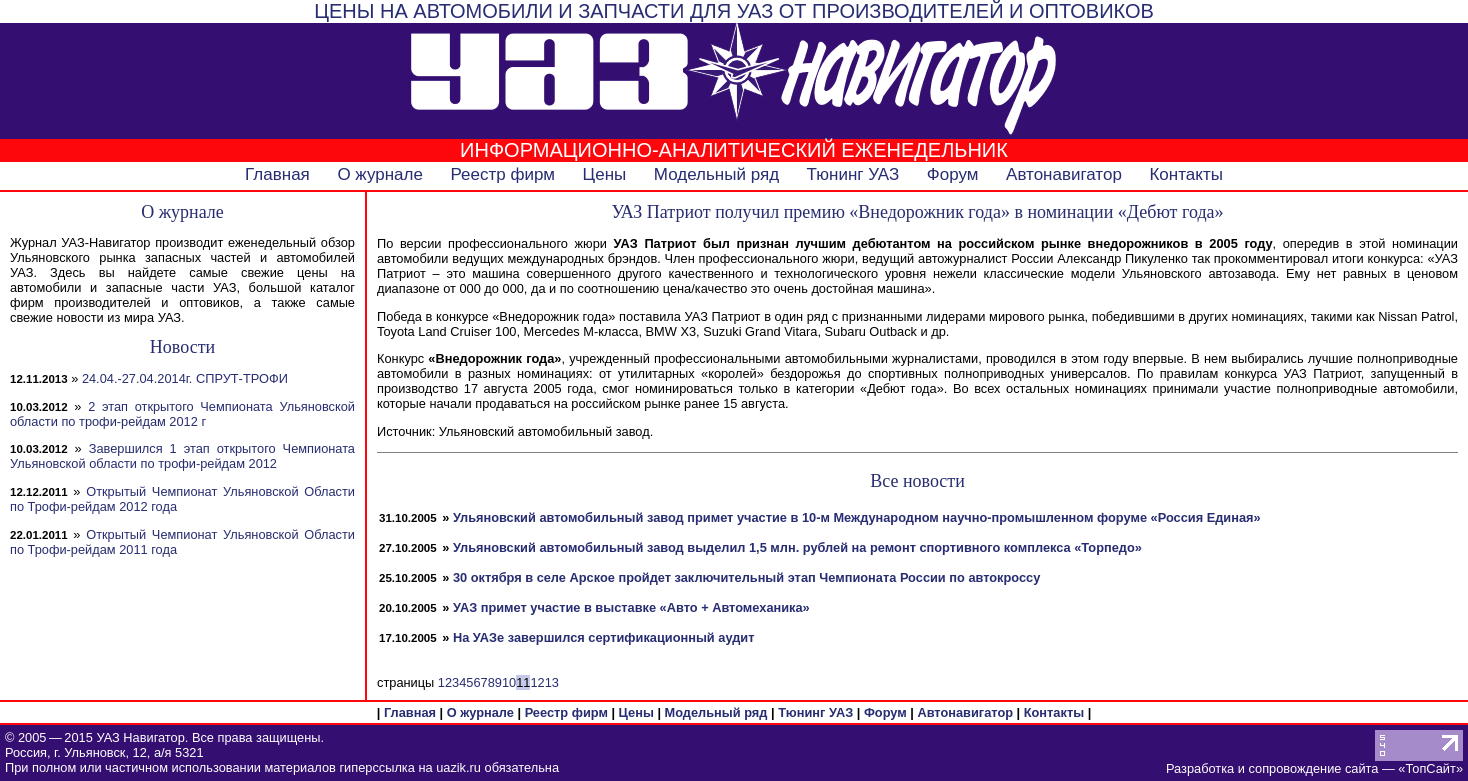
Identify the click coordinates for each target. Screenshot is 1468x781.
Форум (953, 174)
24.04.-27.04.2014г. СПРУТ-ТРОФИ (185, 378)
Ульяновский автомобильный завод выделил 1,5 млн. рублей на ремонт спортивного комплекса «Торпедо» (797, 547)
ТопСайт (1430, 768)
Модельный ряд (716, 174)
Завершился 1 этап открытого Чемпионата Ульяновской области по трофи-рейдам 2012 (182, 456)
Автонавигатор (1064, 174)
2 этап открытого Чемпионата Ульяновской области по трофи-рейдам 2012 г (182, 414)
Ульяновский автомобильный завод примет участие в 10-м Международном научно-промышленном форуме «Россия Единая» (857, 517)
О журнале (380, 174)
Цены (605, 174)
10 (509, 682)
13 (552, 682)
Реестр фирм (502, 174)
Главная (277, 174)
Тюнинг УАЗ (853, 174)
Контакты (1185, 174)
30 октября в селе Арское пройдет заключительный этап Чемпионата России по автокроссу (746, 577)
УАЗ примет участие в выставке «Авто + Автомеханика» (631, 607)
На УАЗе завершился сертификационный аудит (604, 637)
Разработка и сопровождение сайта (1272, 768)
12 (537, 682)
